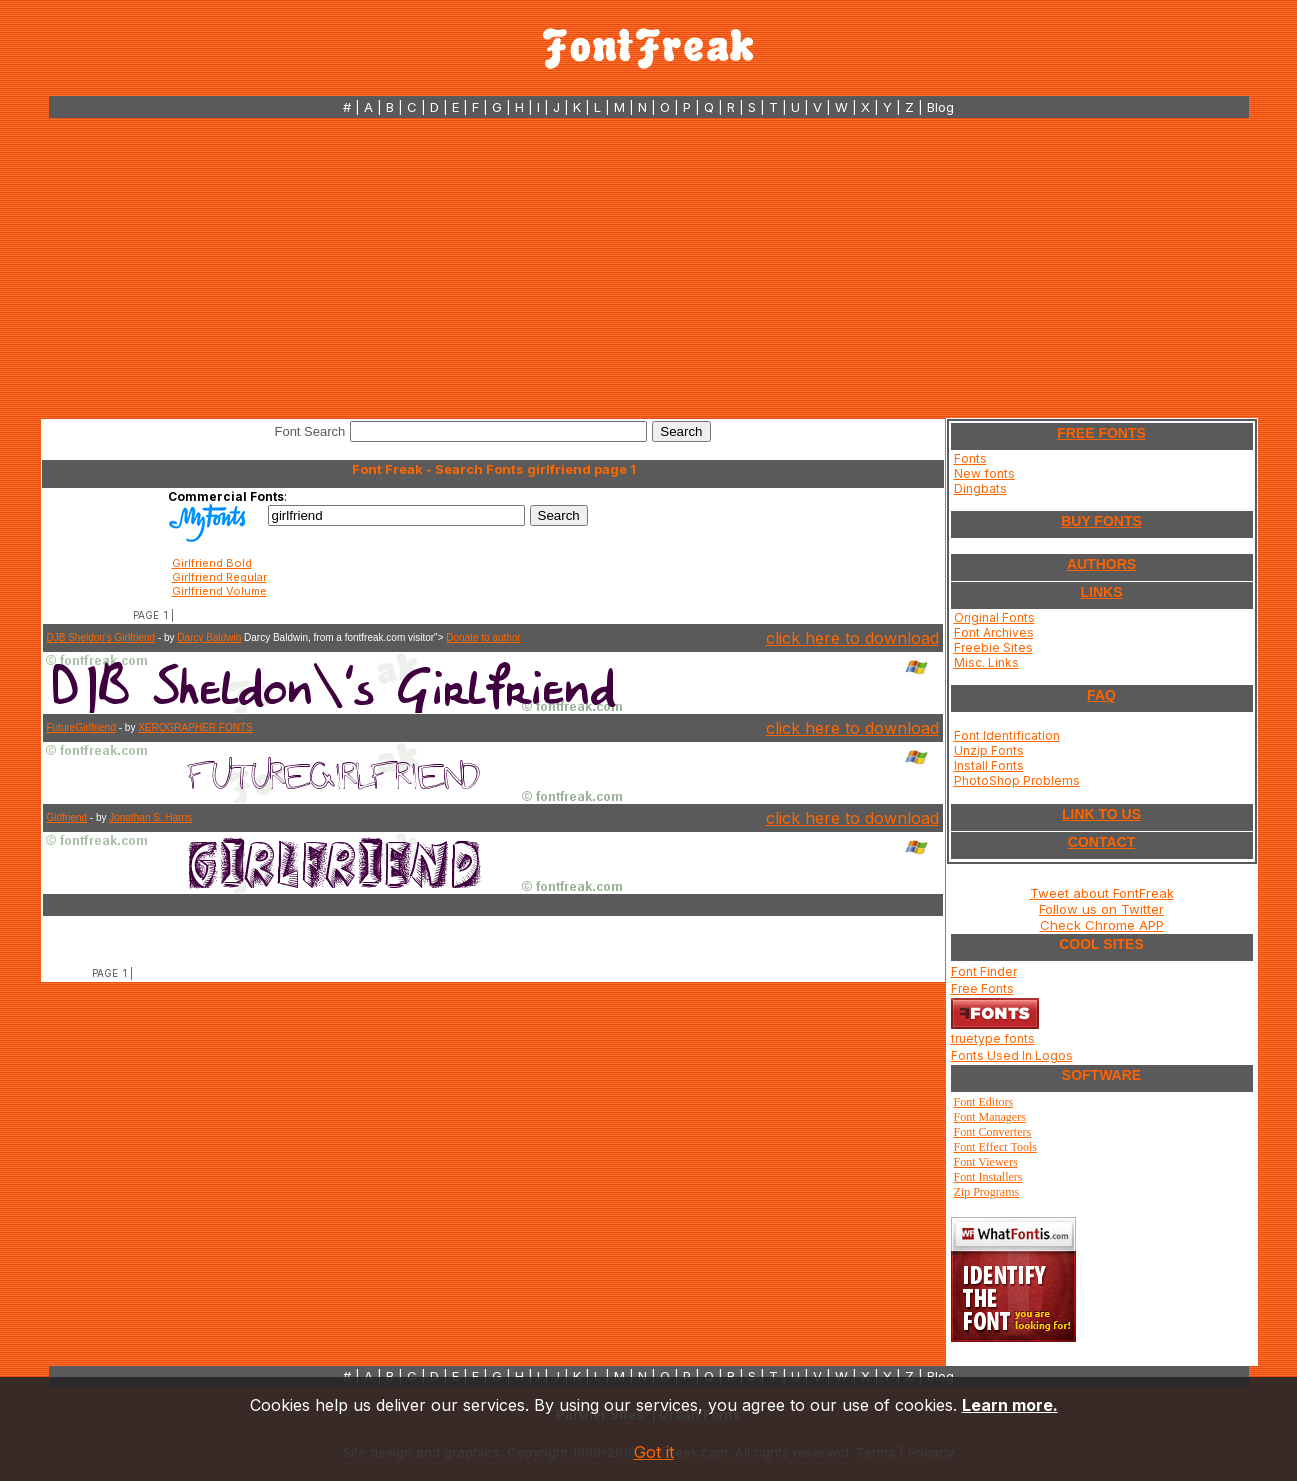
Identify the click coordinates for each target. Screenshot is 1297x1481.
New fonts (984, 473)
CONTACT (1101, 842)
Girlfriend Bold (212, 563)
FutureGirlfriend (81, 727)
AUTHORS (1101, 564)
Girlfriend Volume (219, 591)
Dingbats (980, 488)
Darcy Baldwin (209, 637)
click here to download (852, 638)
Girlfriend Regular (219, 577)
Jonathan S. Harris (150, 817)
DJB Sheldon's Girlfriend (101, 637)
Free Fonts (982, 988)
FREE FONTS (1101, 433)
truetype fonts (993, 1038)
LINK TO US (1101, 814)
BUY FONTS (1101, 521)
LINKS (1102, 592)
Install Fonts (989, 765)
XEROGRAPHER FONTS (195, 727)
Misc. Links (986, 662)
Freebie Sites (993, 647)
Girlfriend (67, 817)
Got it (654, 1452)
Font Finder (984, 971)
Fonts (970, 458)
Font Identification (1007, 735)
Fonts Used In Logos (1012, 1055)
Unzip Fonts (989, 750)
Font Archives (994, 632)
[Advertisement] (649, 268)
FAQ (1101, 695)
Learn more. (1010, 1405)
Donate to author (483, 637)
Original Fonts (994, 617)
